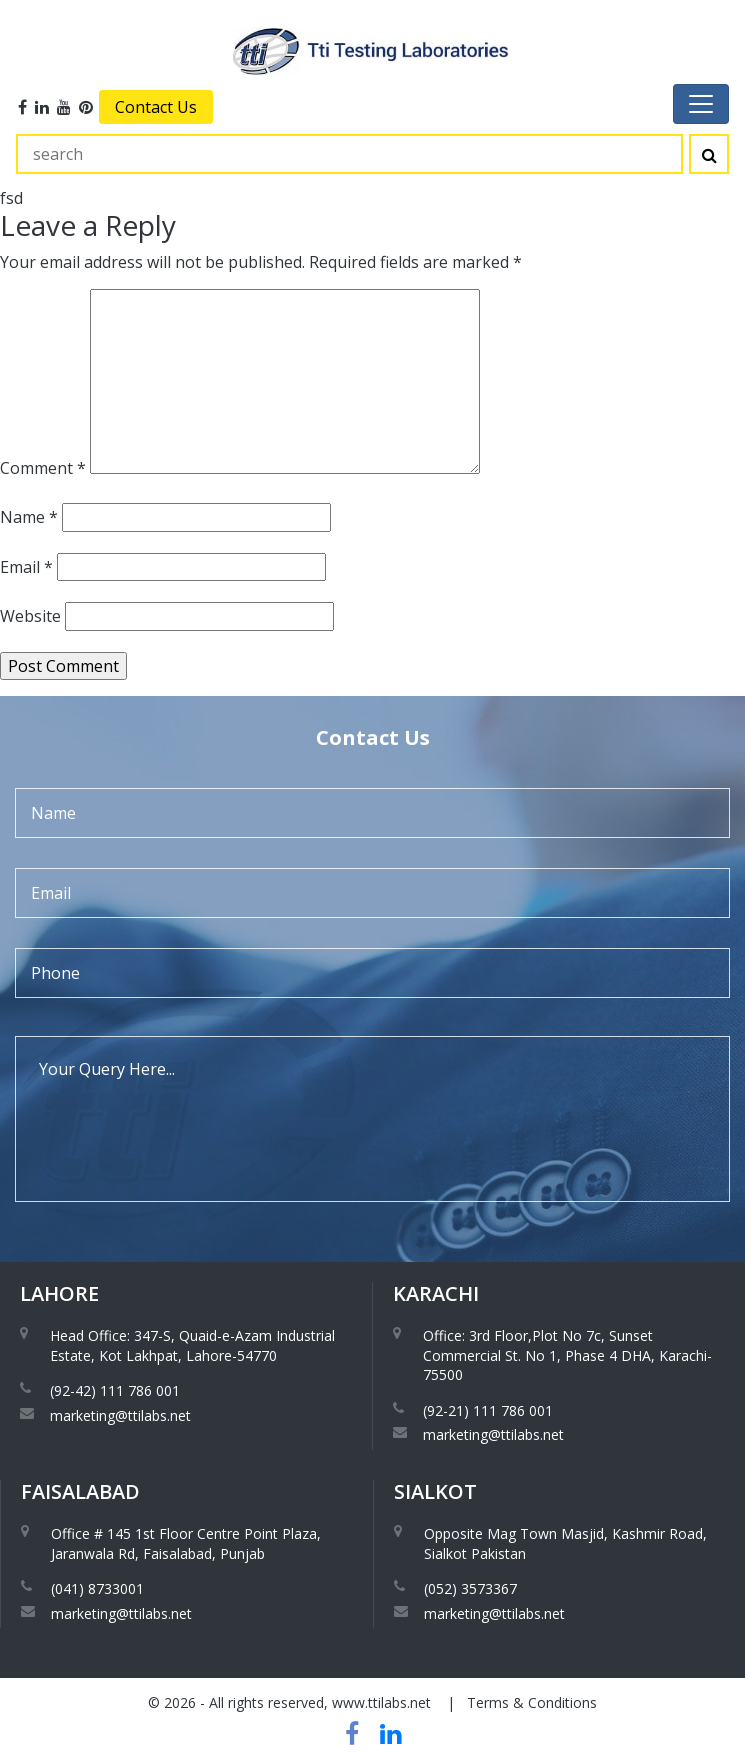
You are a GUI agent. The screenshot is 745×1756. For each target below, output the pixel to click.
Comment (43, 468)
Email (26, 567)
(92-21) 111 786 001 (488, 1410)
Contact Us (156, 107)
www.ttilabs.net (381, 1702)
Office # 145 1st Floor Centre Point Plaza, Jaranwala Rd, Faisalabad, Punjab (186, 1543)
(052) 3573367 (470, 1588)
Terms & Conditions (532, 1702)
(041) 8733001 (97, 1588)
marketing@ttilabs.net (120, 1415)
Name (29, 517)
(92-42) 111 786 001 (115, 1390)
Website (30, 616)
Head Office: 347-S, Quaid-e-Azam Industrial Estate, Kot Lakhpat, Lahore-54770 (192, 1345)
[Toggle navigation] (701, 104)
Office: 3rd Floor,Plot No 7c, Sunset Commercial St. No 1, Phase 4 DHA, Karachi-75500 (567, 1355)
